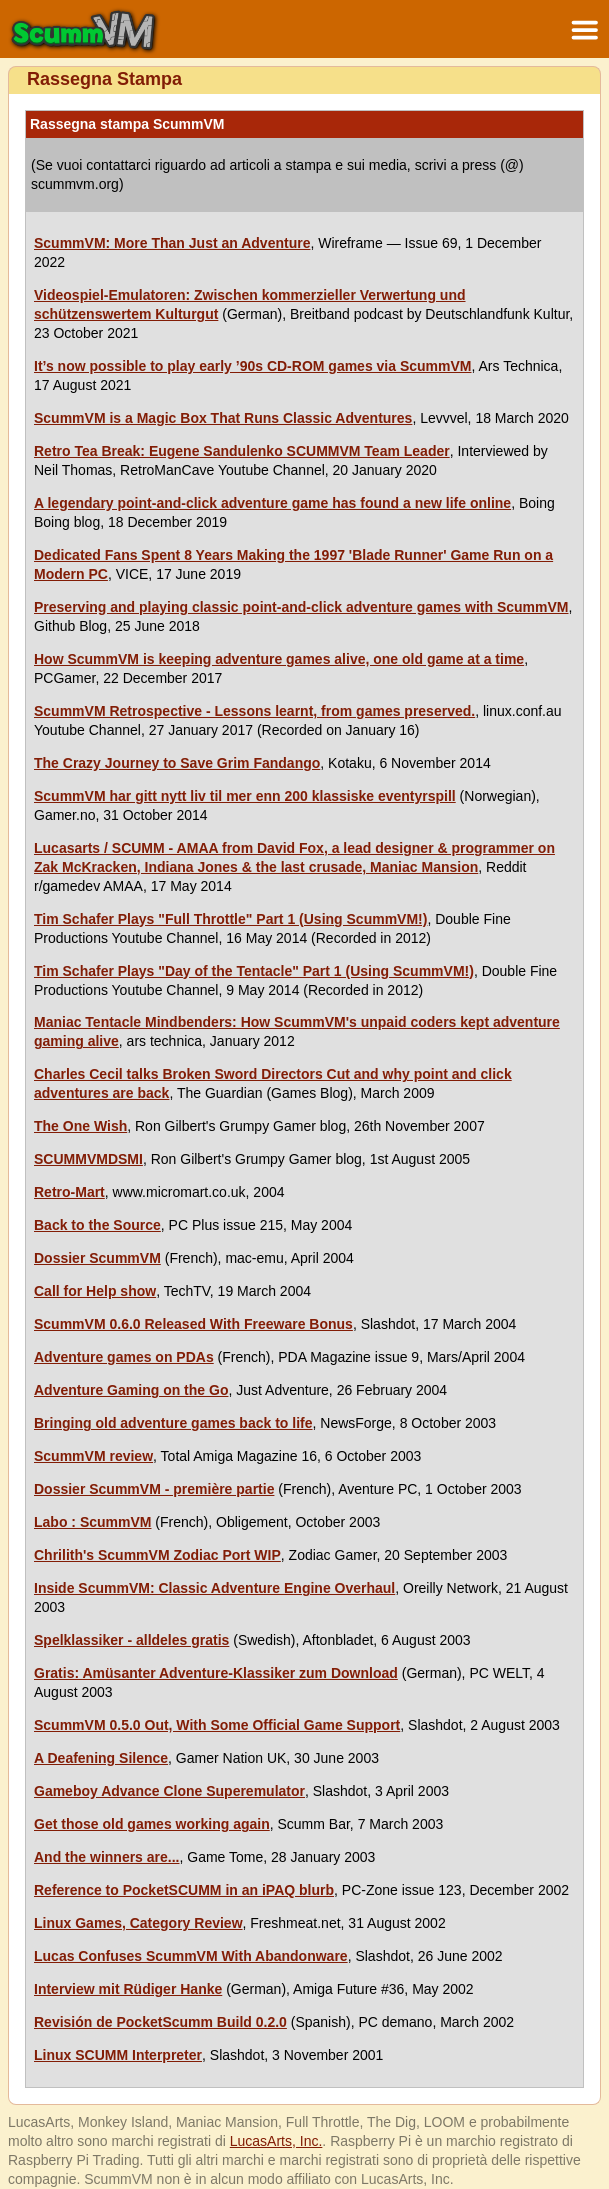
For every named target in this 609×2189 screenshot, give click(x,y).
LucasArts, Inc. (276, 2141)
